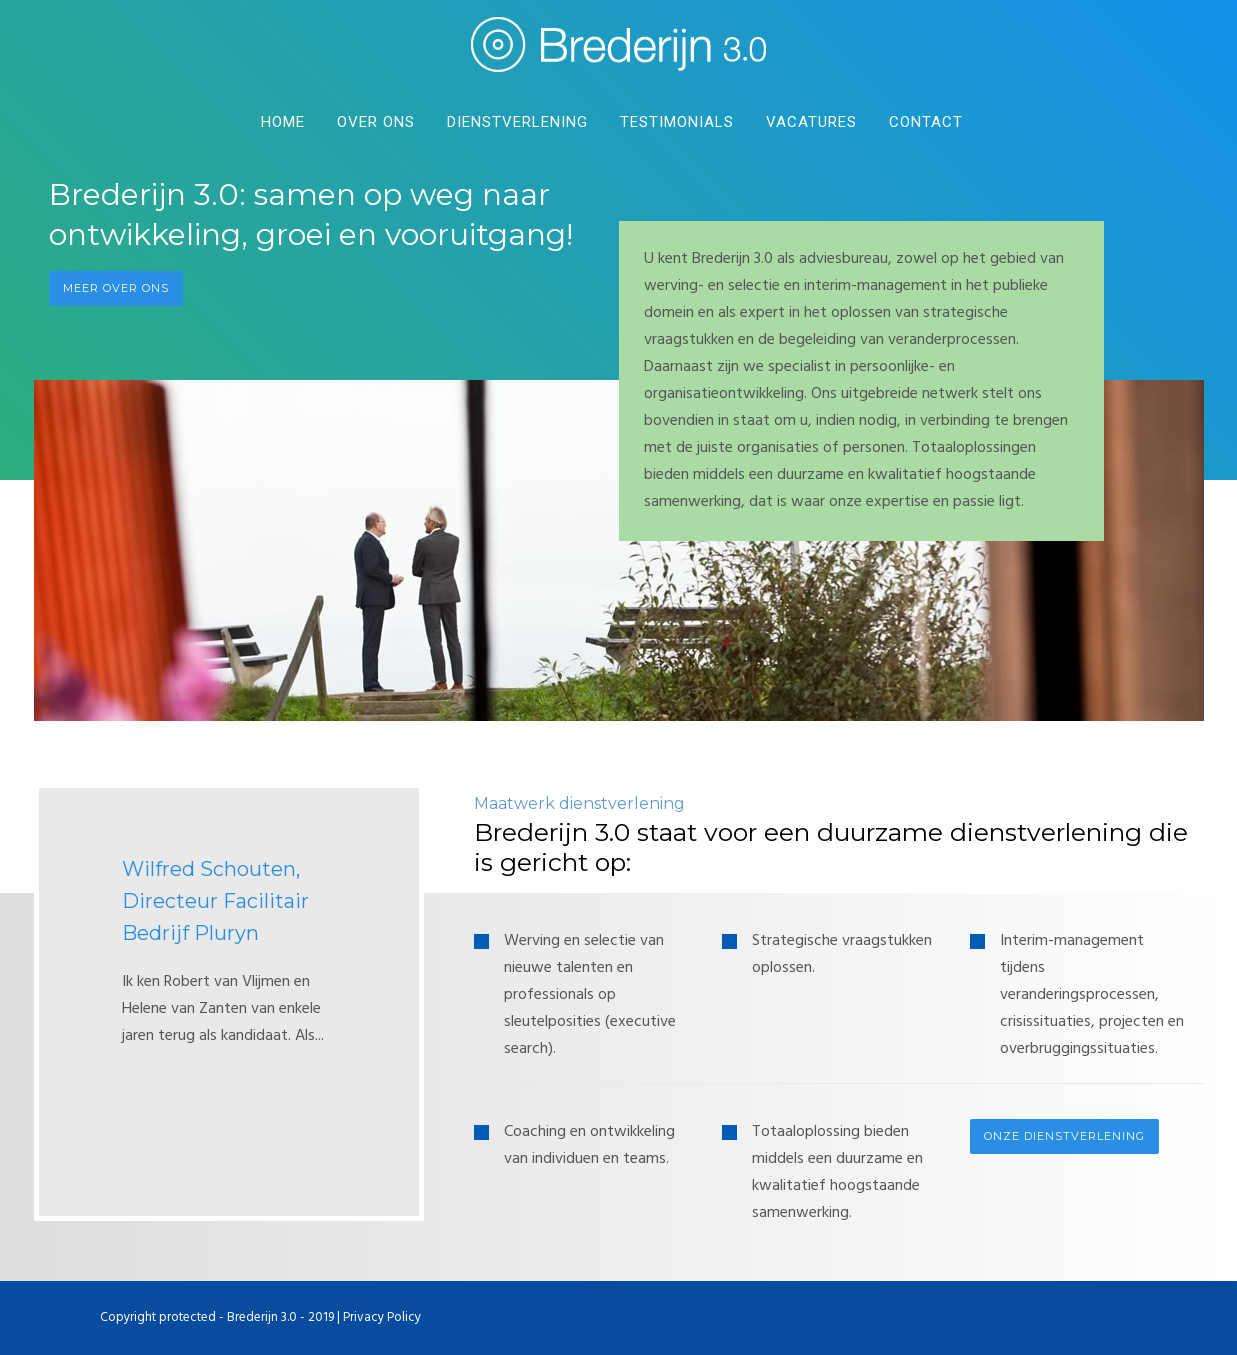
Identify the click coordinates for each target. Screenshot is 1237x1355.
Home (283, 122)
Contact (926, 122)
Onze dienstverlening (1064, 1136)
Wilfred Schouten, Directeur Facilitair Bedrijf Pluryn (215, 901)
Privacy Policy (382, 1317)
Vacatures (811, 122)
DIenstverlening (517, 122)
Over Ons (376, 122)
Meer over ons (116, 288)
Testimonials (677, 122)
